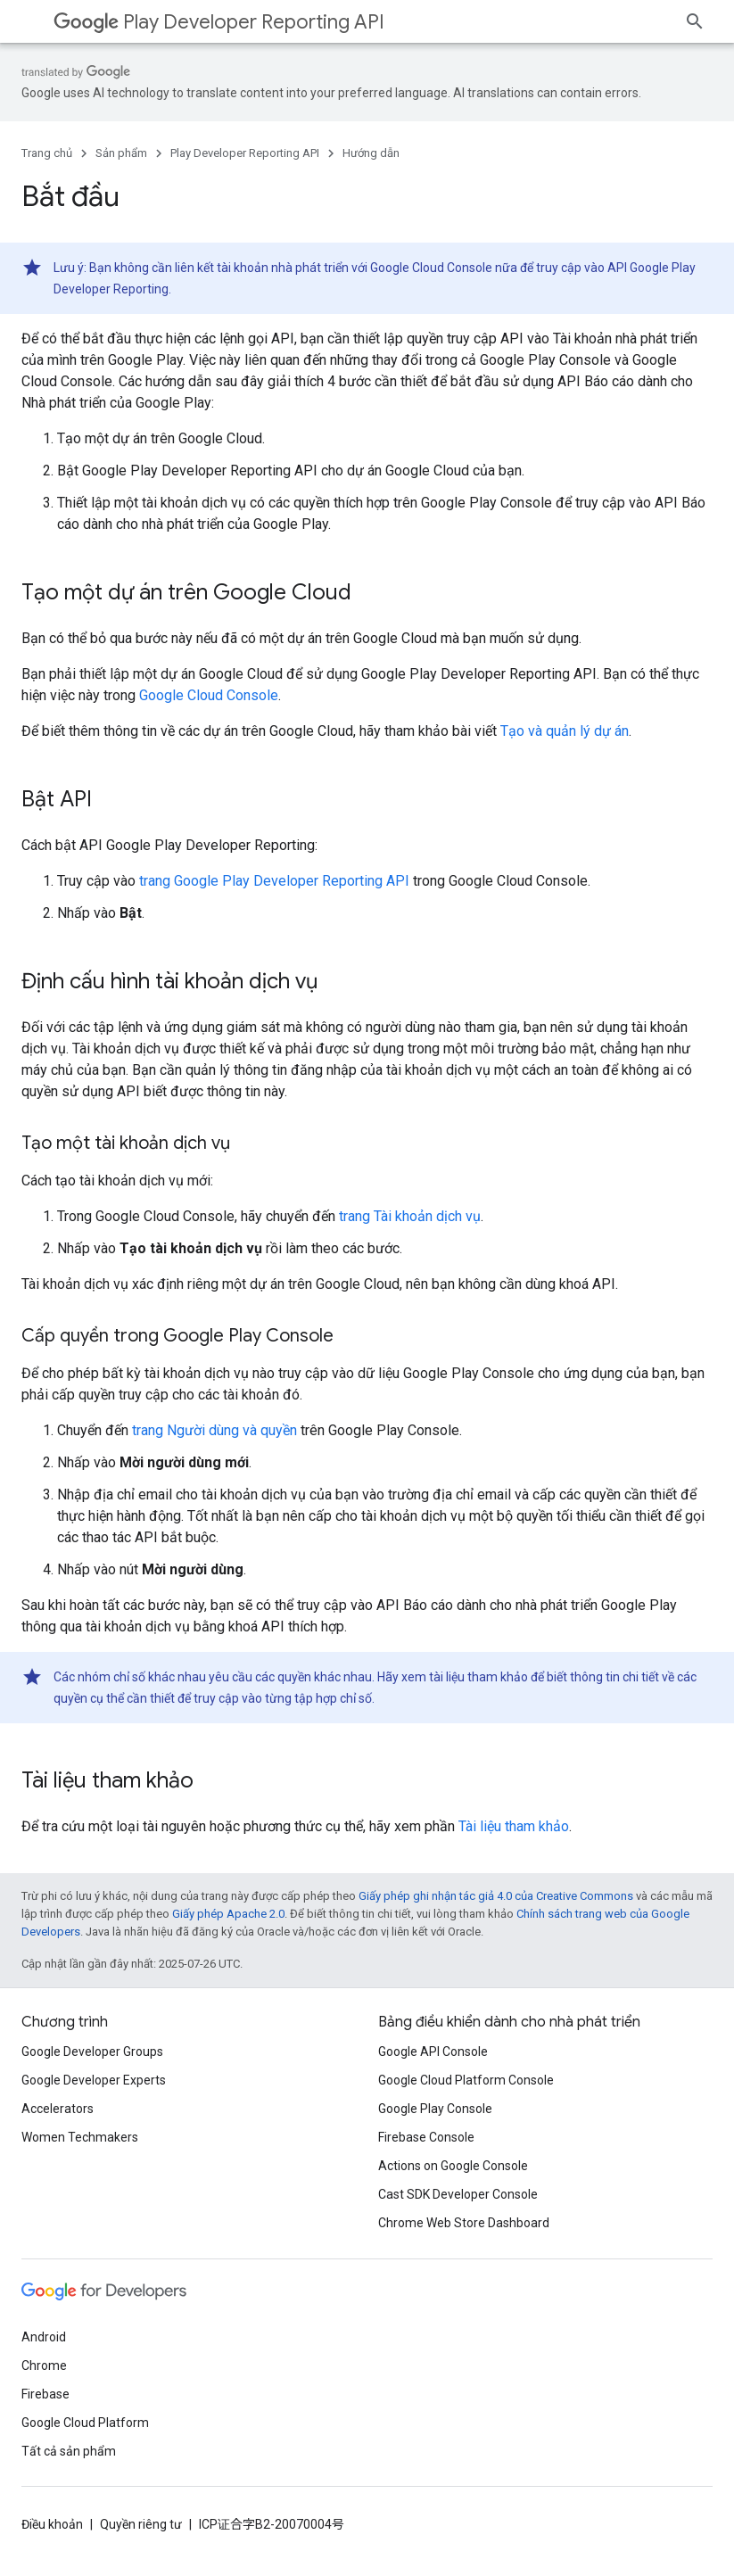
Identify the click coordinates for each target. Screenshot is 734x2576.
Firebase (45, 2394)
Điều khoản (52, 2524)
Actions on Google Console (453, 2166)
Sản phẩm (121, 153)
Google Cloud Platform (85, 2422)
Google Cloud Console (208, 695)
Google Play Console (435, 2108)
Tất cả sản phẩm (68, 2451)
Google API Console (433, 2051)
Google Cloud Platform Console (466, 2080)
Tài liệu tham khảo (513, 1826)
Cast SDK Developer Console (458, 2194)
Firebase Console (426, 2137)
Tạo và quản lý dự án (564, 730)
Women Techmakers (79, 2137)
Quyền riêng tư (141, 2524)
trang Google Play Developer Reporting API (274, 880)
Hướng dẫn (371, 153)
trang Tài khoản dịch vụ (410, 1216)
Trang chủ (46, 153)
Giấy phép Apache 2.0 (228, 1913)
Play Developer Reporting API (219, 22)
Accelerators (57, 2108)
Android (43, 2337)
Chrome (44, 2365)
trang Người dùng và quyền (214, 1430)
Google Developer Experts (93, 2080)
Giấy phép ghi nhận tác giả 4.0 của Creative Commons (496, 1896)
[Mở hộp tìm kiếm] (694, 21)
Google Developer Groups (92, 2051)
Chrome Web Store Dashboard (463, 2223)
